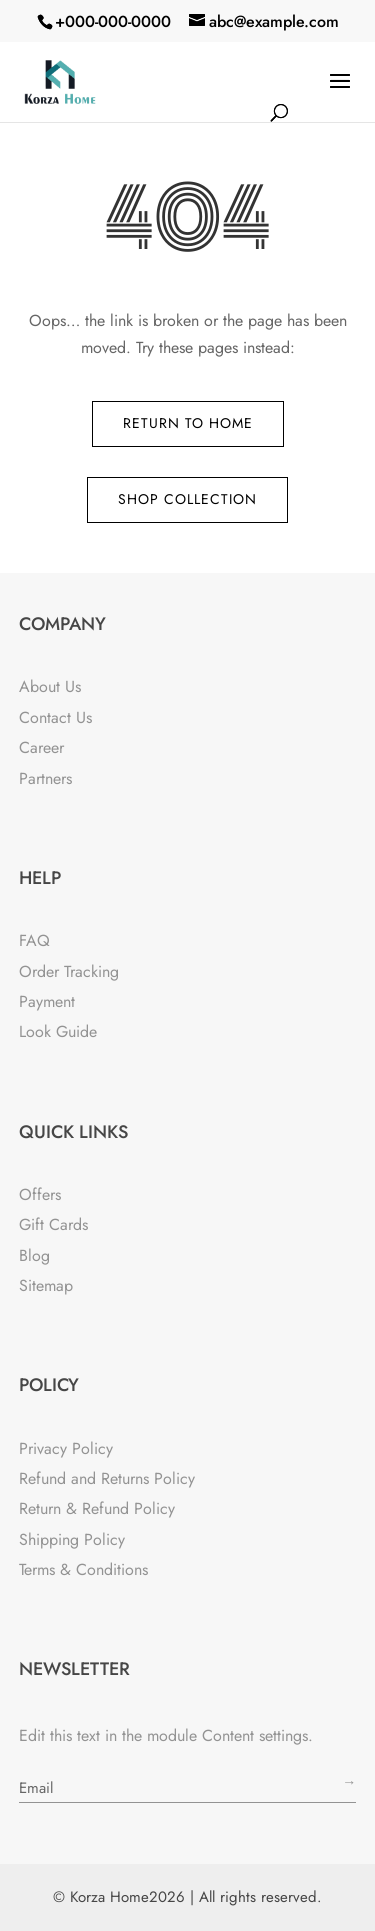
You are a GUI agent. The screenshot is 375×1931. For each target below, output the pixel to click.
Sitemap (46, 1285)
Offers (40, 1194)
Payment (47, 1001)
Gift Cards (53, 1224)
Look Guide (58, 1031)
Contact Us (55, 717)
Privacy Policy (66, 1448)
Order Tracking (69, 971)
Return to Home (188, 423)
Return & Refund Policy (97, 1508)
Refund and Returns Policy (107, 1478)
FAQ (34, 940)
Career (41, 747)
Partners (45, 778)
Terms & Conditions (83, 1569)
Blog (34, 1255)
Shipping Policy (72, 1539)
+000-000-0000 (113, 21)
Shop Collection (187, 499)
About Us (50, 686)
